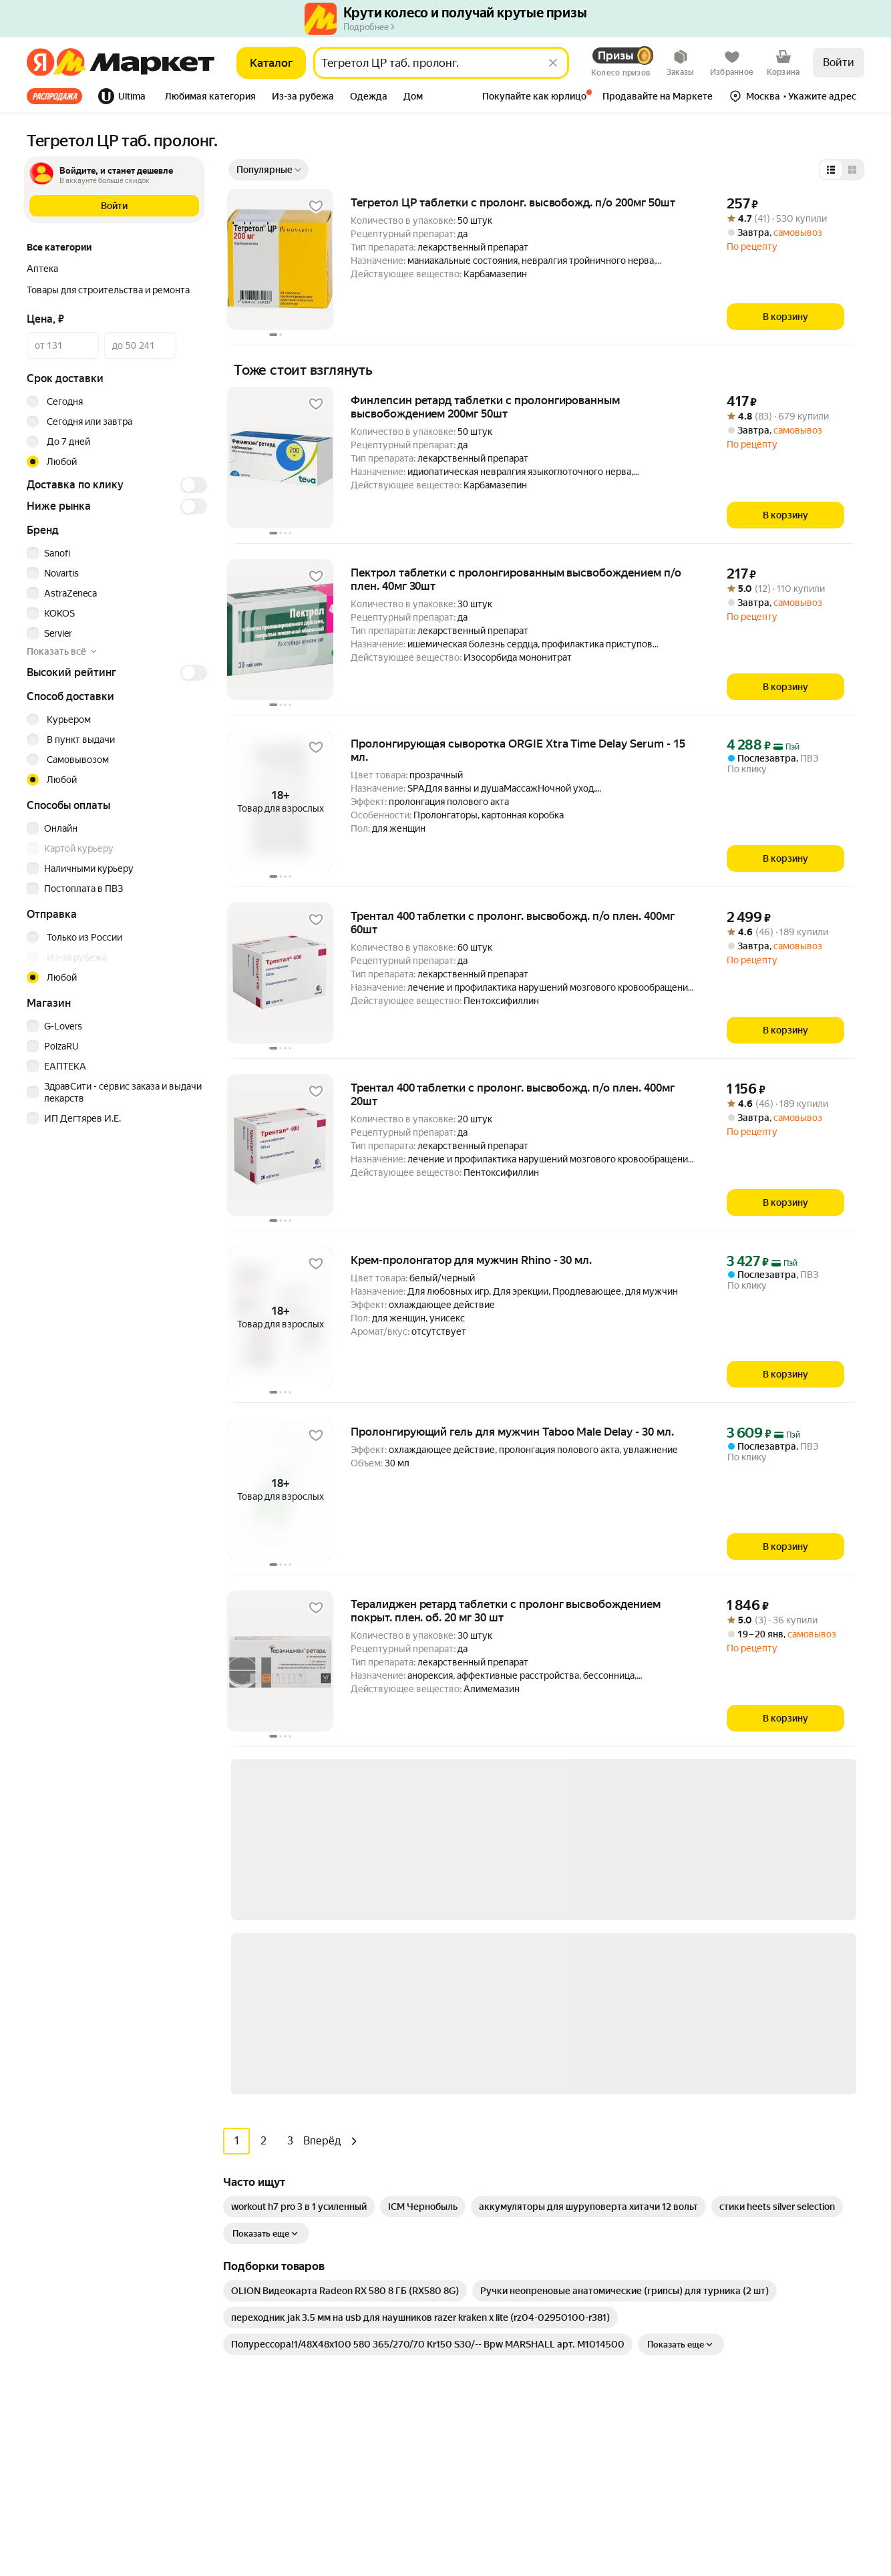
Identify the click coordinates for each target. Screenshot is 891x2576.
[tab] (58, 96)
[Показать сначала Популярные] (268, 169)
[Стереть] (553, 63)
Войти (838, 62)
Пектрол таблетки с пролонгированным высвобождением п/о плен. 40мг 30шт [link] (516, 579)
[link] (299, 1847)
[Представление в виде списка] (831, 169)
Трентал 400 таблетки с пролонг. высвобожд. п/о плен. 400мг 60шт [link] (513, 922)
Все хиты (54, 96)
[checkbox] (115, 553)
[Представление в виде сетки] (852, 169)
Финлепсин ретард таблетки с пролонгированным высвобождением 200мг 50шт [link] (485, 406)
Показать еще (266, 1874)
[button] (210, 98)
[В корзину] (785, 316)
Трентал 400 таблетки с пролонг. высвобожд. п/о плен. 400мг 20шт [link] (513, 1094)
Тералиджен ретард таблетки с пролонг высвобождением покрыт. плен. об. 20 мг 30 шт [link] (506, 1610)
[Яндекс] (40, 62)
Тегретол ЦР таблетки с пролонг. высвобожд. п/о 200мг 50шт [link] (513, 202)
